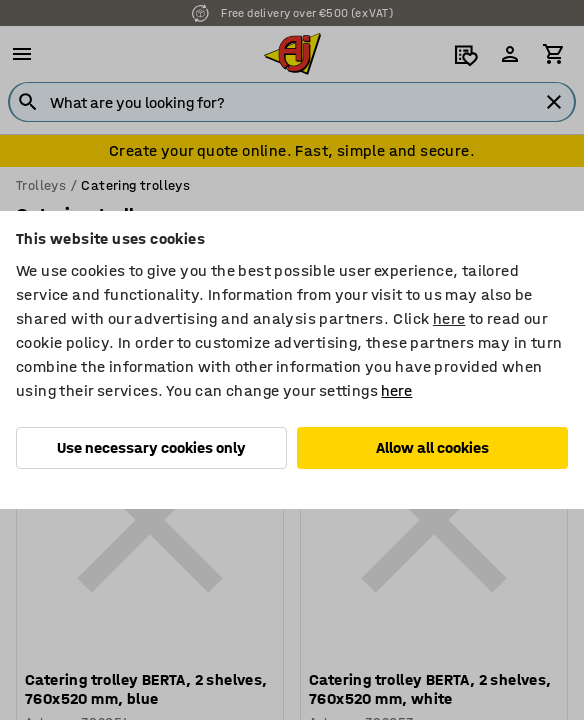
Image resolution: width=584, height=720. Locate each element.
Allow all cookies (432, 447)
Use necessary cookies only (151, 447)
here (449, 318)
